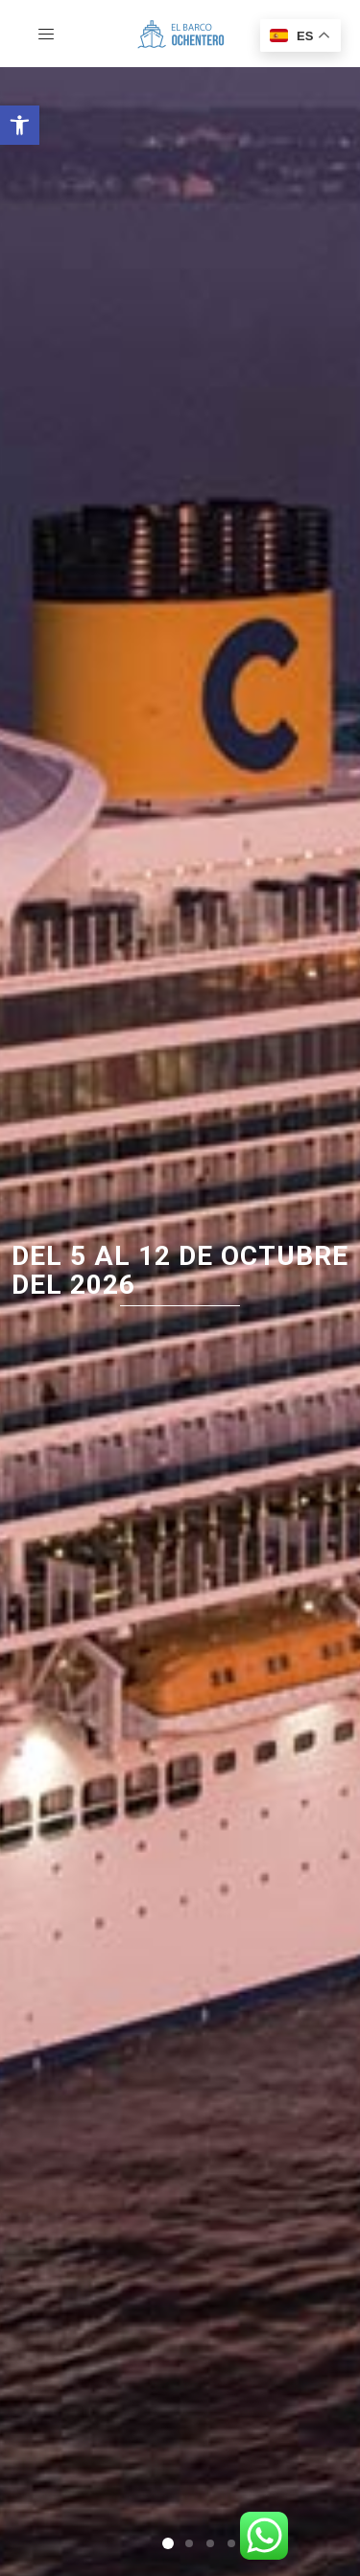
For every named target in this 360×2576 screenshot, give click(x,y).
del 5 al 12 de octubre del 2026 (180, 1271)
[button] (19, 125)
